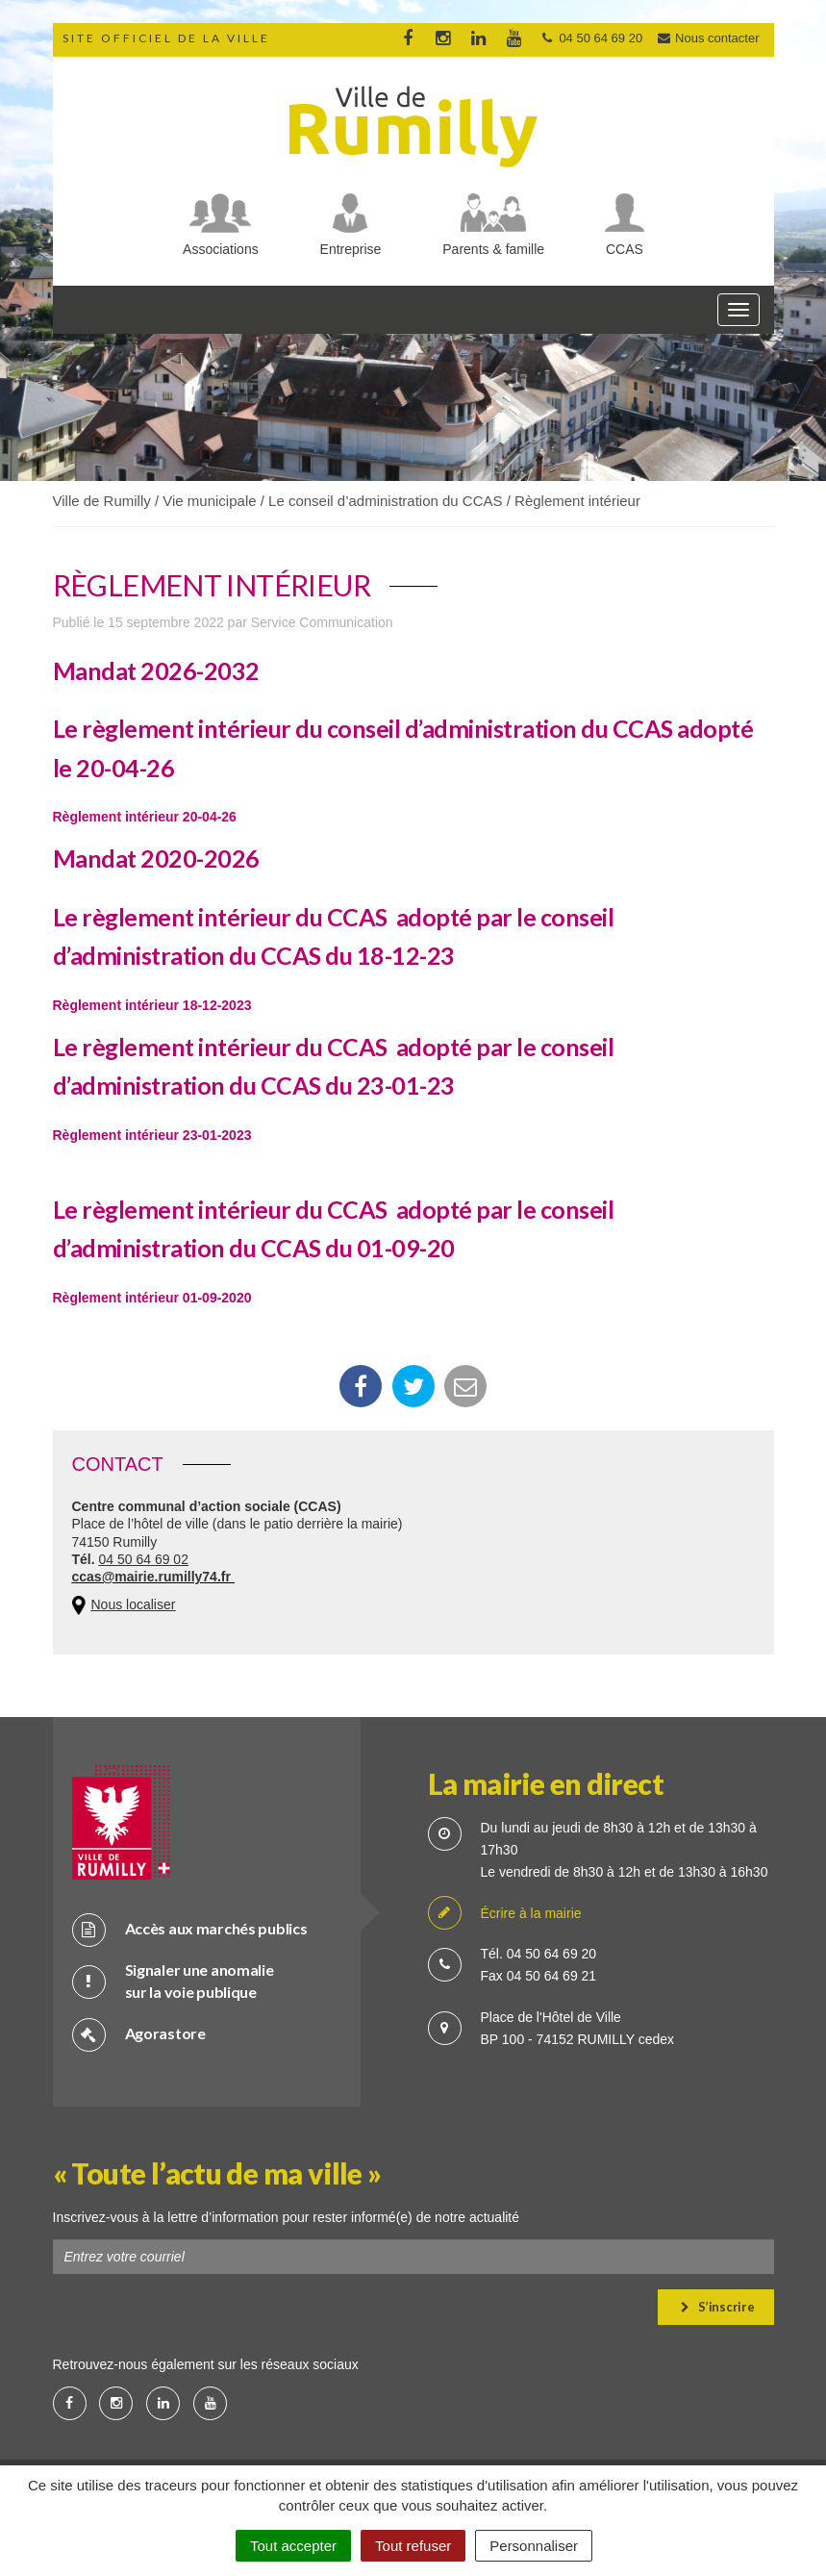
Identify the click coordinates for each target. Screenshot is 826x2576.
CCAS (624, 249)
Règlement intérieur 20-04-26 (145, 816)
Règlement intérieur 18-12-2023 (152, 1005)
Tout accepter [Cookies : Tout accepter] (293, 2546)
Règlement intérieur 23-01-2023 (152, 1135)
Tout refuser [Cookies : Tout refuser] (413, 2546)
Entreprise (351, 249)
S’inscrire (718, 2306)
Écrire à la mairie (505, 1914)
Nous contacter (708, 38)
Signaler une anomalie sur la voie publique (173, 1980)
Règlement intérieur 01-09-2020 (152, 1297)
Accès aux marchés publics (190, 1929)
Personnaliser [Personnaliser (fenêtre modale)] (533, 2546)
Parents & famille (493, 249)
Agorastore (139, 2034)
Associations (221, 249)
